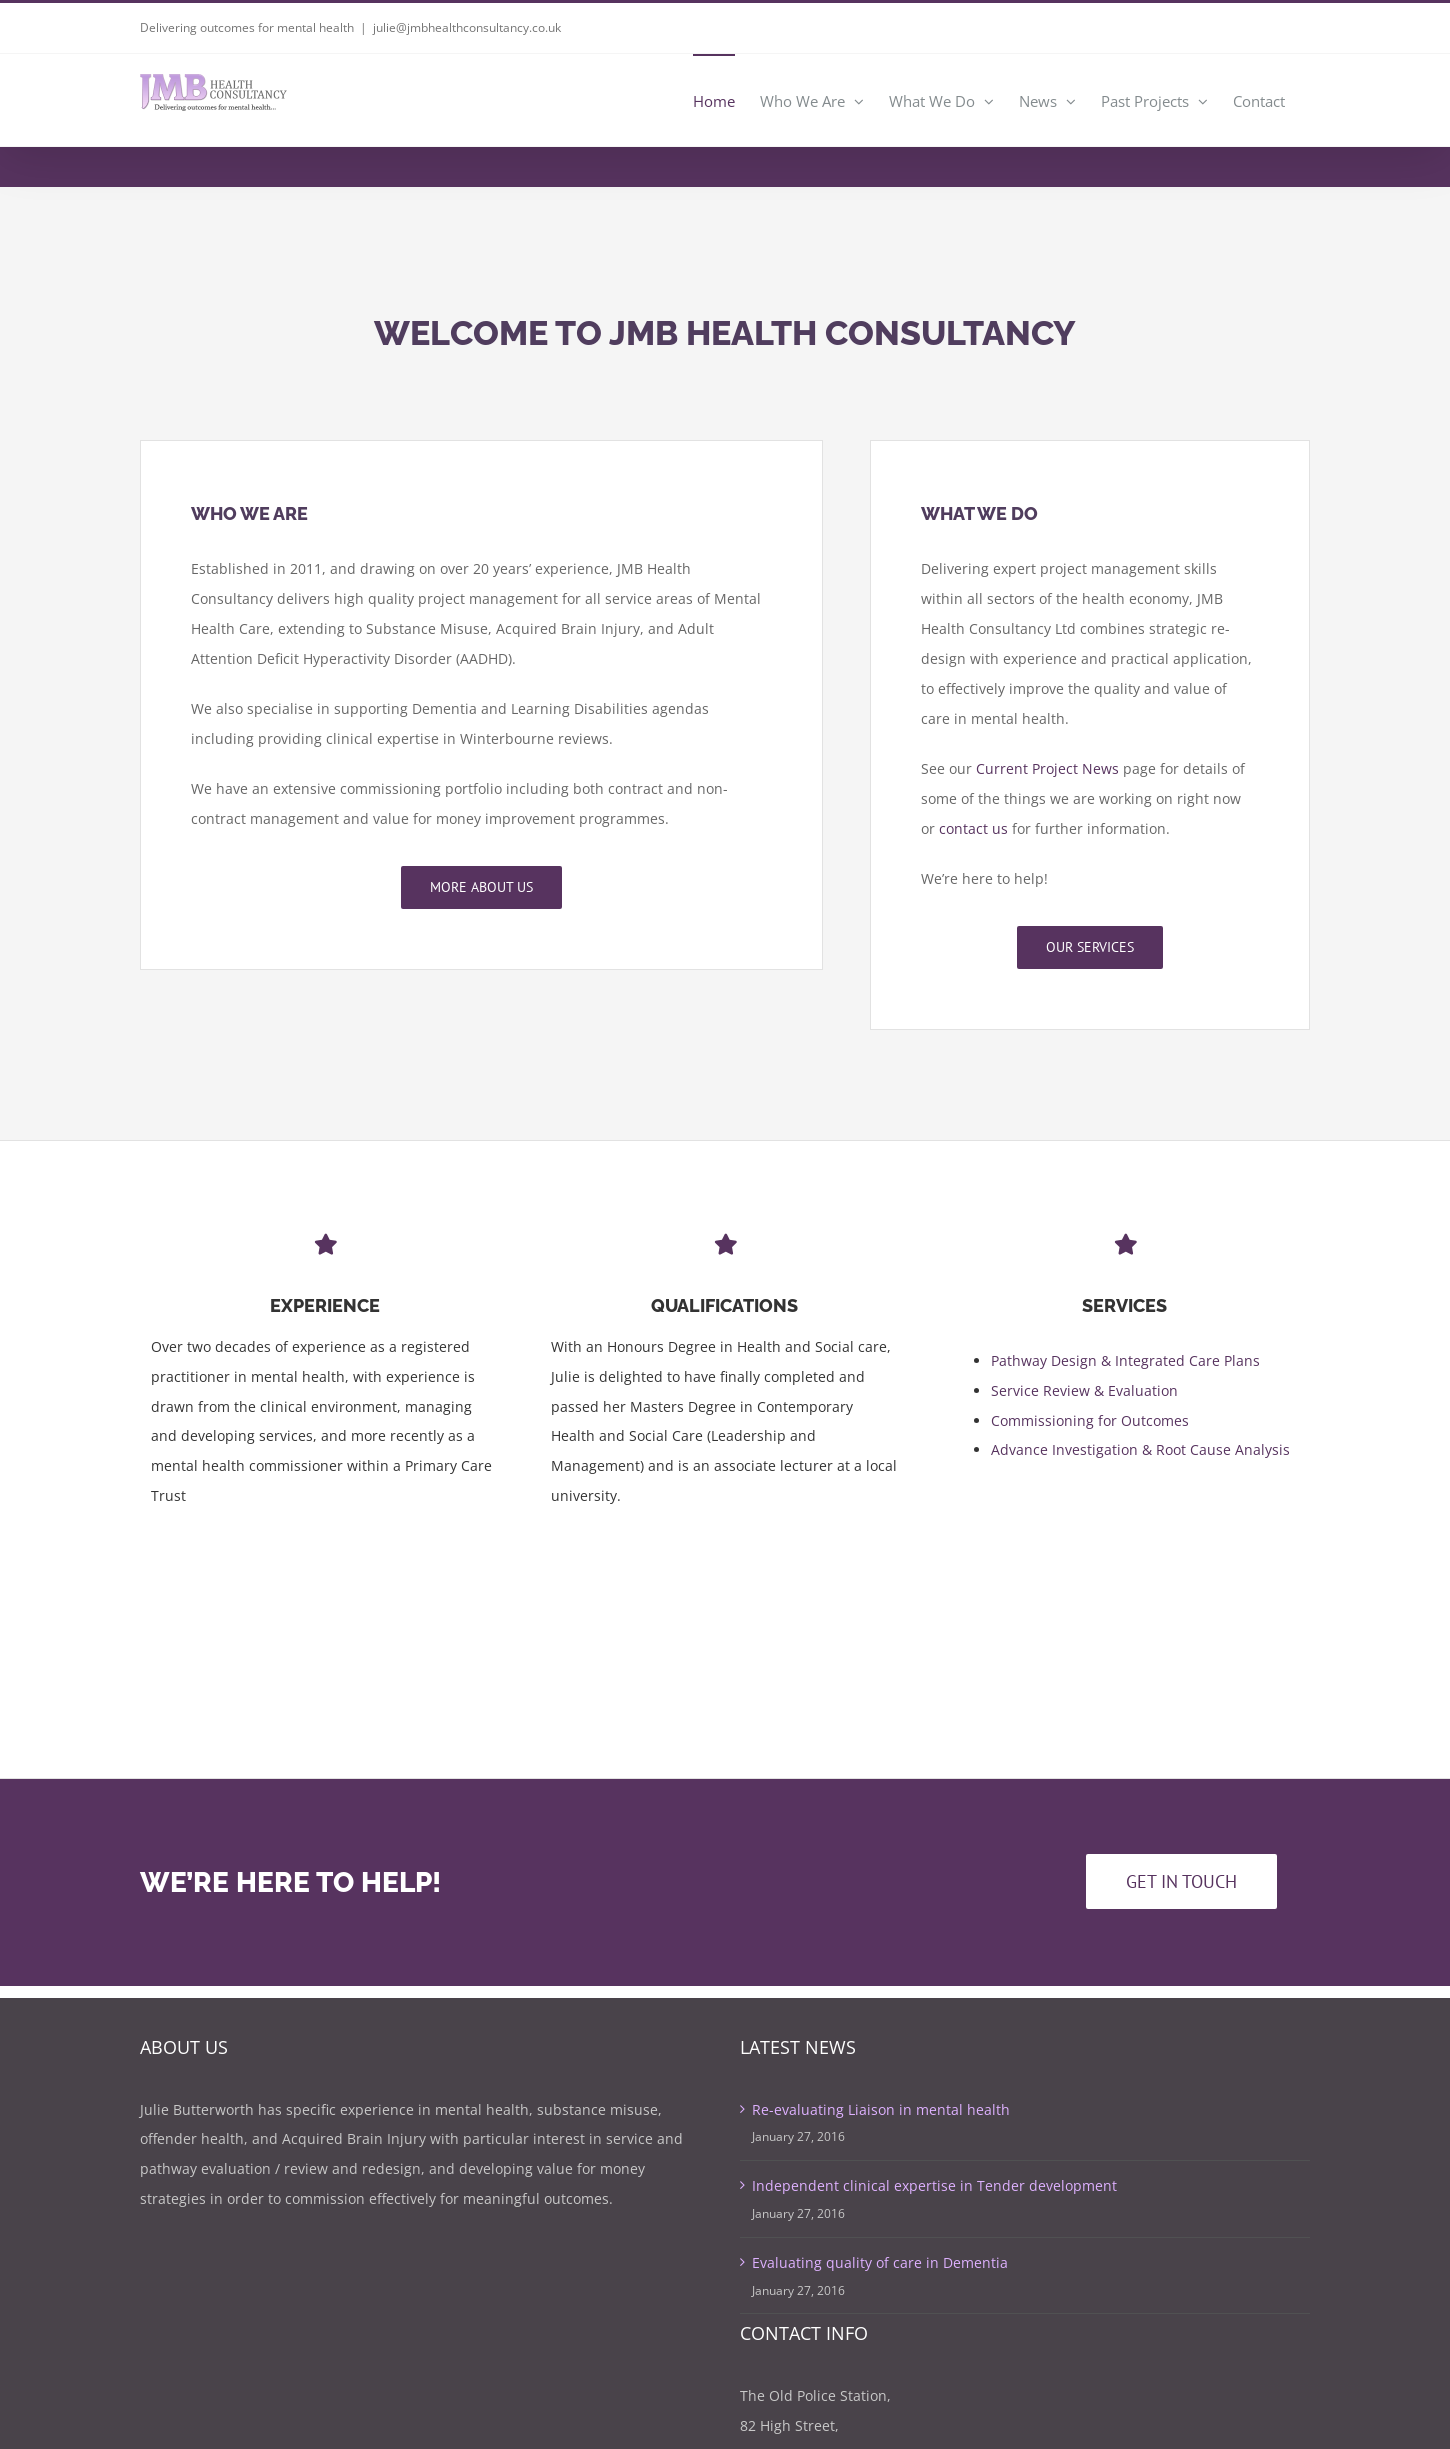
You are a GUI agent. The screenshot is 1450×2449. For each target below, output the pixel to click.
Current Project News (1047, 768)
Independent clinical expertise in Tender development (934, 2185)
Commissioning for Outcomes (1090, 1422)
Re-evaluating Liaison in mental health (881, 2109)
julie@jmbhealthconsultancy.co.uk (467, 27)
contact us (973, 828)
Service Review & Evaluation (1084, 1392)
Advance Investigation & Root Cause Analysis (1140, 1452)
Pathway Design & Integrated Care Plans (1125, 1362)
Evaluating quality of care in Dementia (880, 2262)
